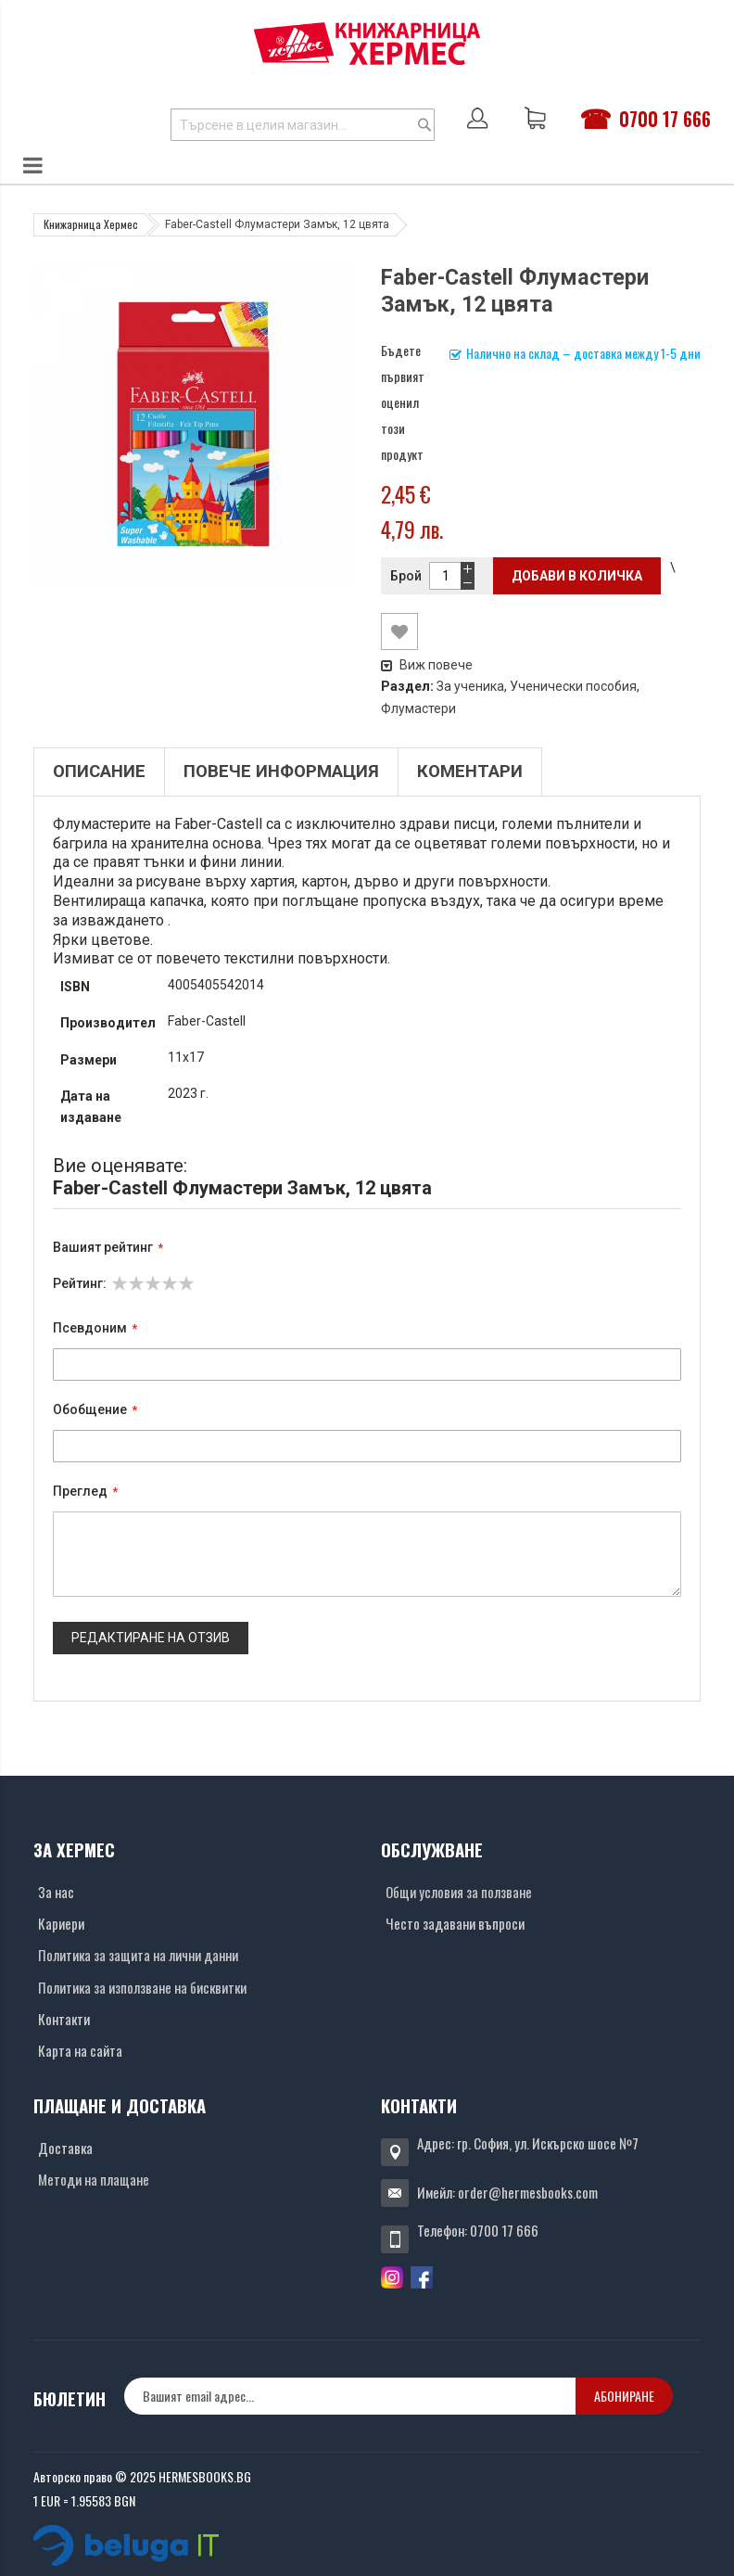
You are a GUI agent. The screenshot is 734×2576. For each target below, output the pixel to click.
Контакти (64, 2019)
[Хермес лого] (367, 43)
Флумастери (418, 708)
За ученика (470, 686)
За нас (56, 1891)
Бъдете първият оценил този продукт (402, 402)
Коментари (470, 771)
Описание (99, 771)
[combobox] (303, 124)
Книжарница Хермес (91, 224)
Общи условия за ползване (459, 1891)
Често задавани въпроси (455, 1923)
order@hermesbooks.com (528, 2192)
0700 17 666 (665, 119)
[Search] (424, 124)
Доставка (65, 2147)
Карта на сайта (80, 2050)
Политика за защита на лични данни (138, 1955)
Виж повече (427, 664)
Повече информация (281, 771)
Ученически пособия (573, 686)
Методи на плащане (93, 2179)
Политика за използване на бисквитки (142, 1987)
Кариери (61, 1923)
